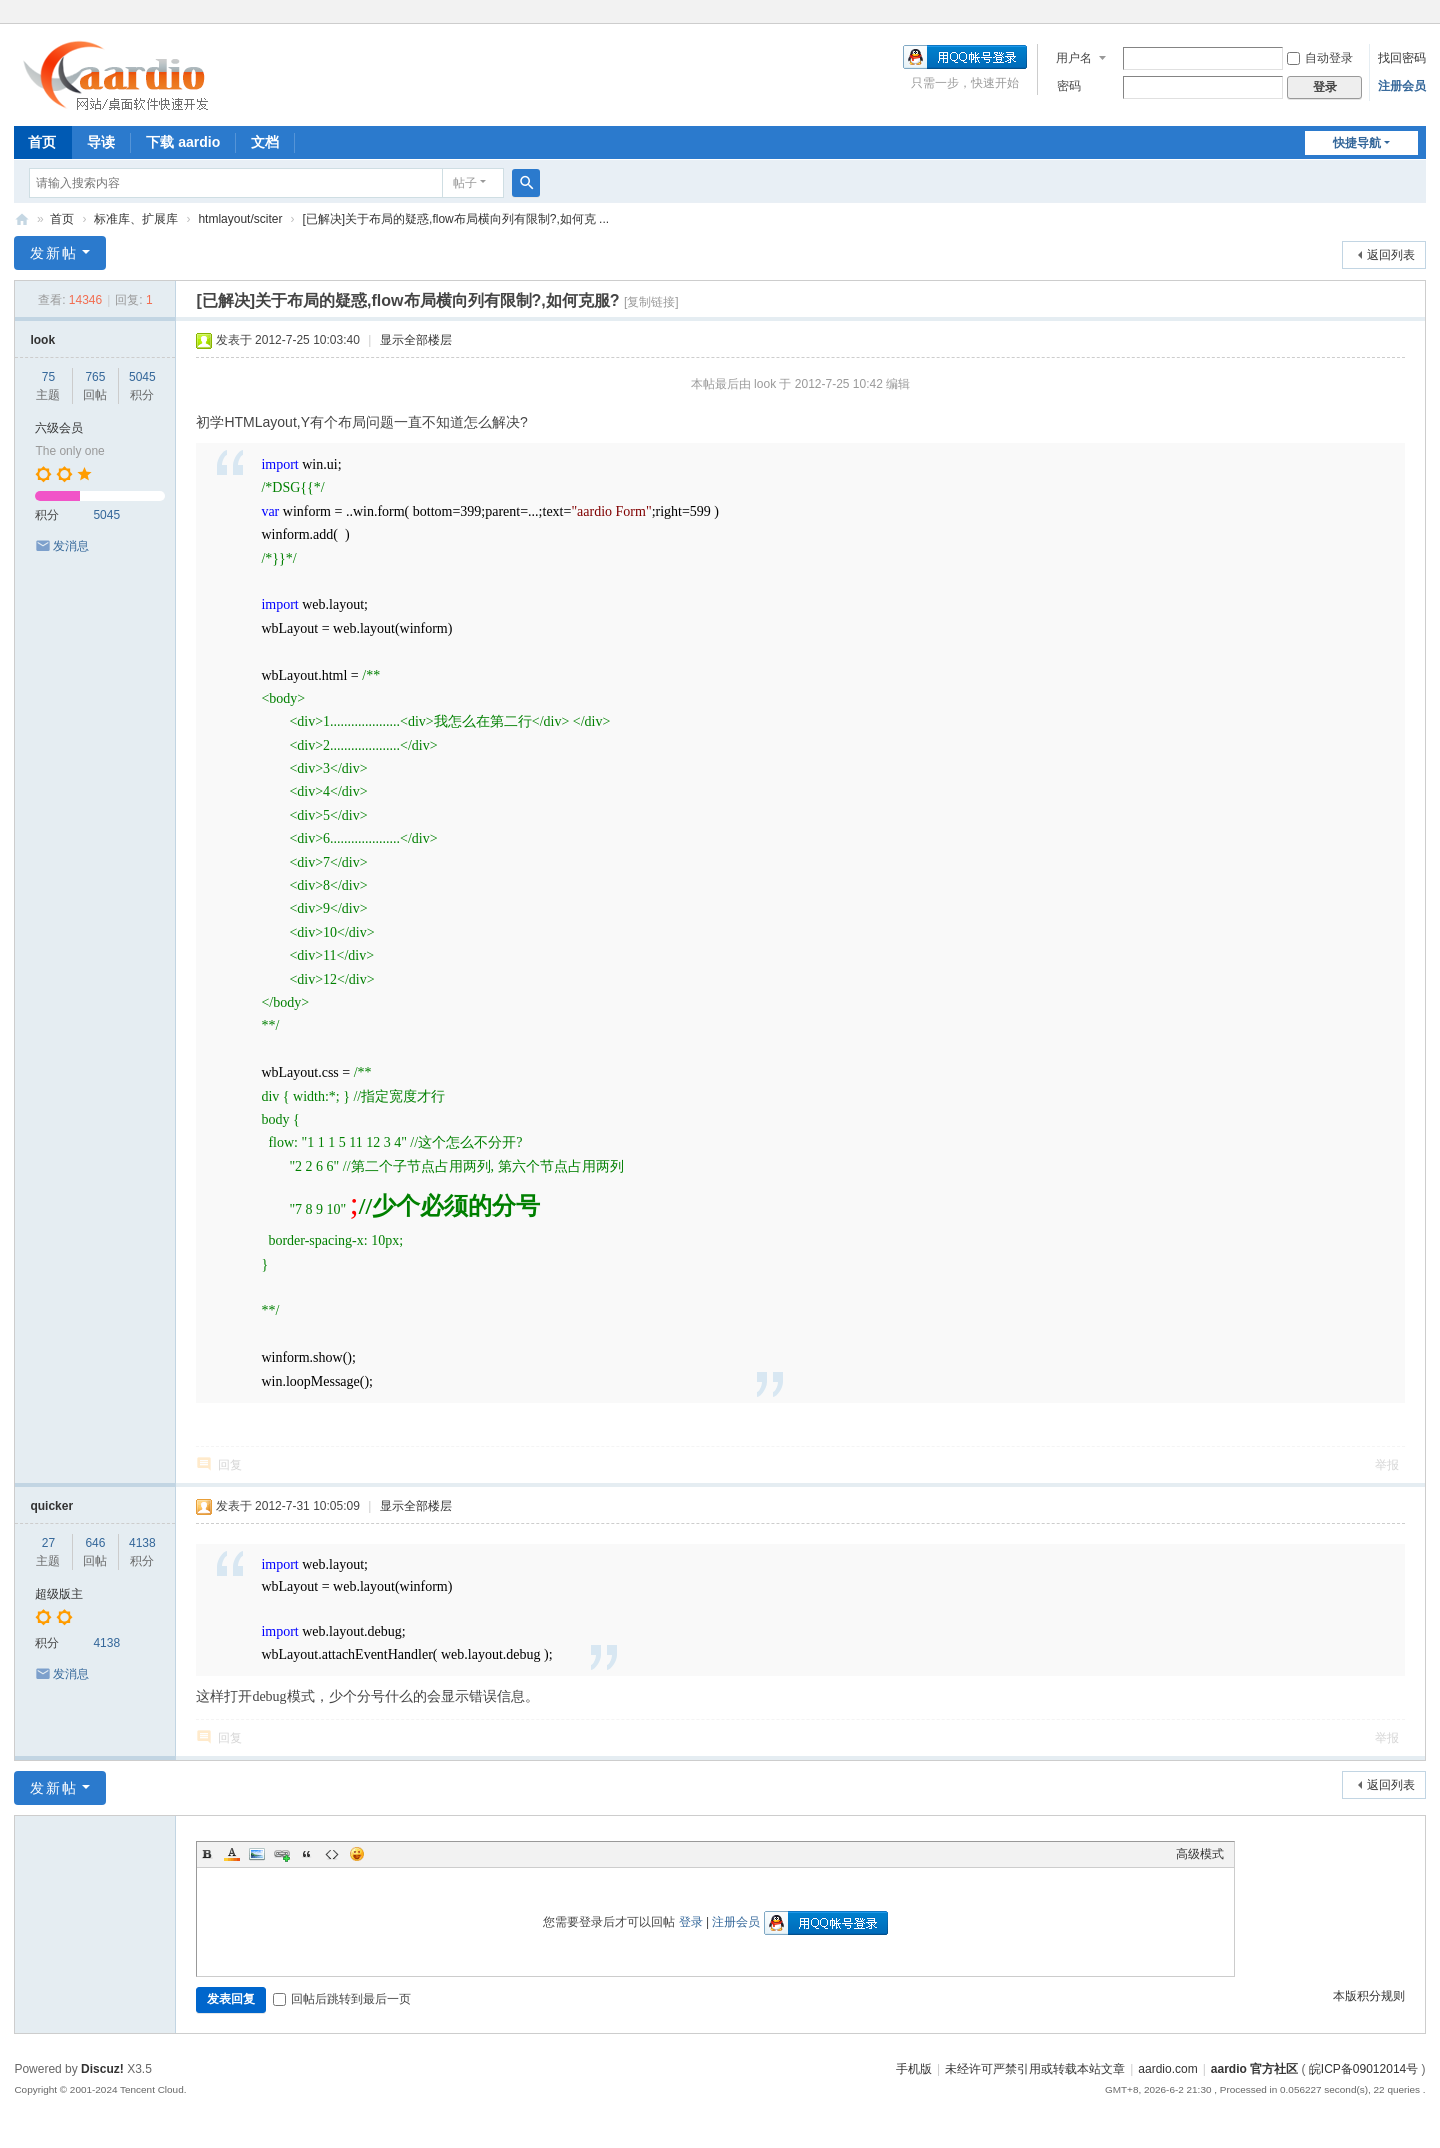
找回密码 (1402, 58)
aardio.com (1167, 2069)
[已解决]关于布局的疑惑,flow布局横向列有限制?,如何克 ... (455, 219)
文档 (265, 142)
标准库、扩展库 (136, 219)
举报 (1387, 1465)
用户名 (1074, 58)
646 (95, 1543)
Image (257, 1854)
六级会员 (59, 428)
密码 (1069, 86)
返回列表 (1391, 255)
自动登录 (1320, 58)
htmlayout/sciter (240, 219)
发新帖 (54, 253)
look (42, 340)
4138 (142, 1543)
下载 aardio (183, 142)
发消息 (71, 546)
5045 (142, 377)
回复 (230, 1465)
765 (95, 377)
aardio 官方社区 (22, 219)
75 (48, 377)
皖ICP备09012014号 (1363, 2069)
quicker (51, 1506)
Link (282, 1854)
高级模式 (1200, 1854)
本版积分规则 (1369, 1996)
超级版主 (59, 1594)
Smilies (357, 1854)
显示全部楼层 (416, 340)
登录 (691, 1922)
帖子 (465, 183)
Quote (307, 1854)
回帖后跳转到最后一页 (342, 1999)
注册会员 (1402, 86)
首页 (42, 142)
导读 (101, 142)
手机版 (914, 2069)
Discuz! (102, 2069)
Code (332, 1854)
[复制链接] (651, 302)
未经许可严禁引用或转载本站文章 (1035, 2069)
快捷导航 (1357, 143)
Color (232, 1854)
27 (48, 1543)
